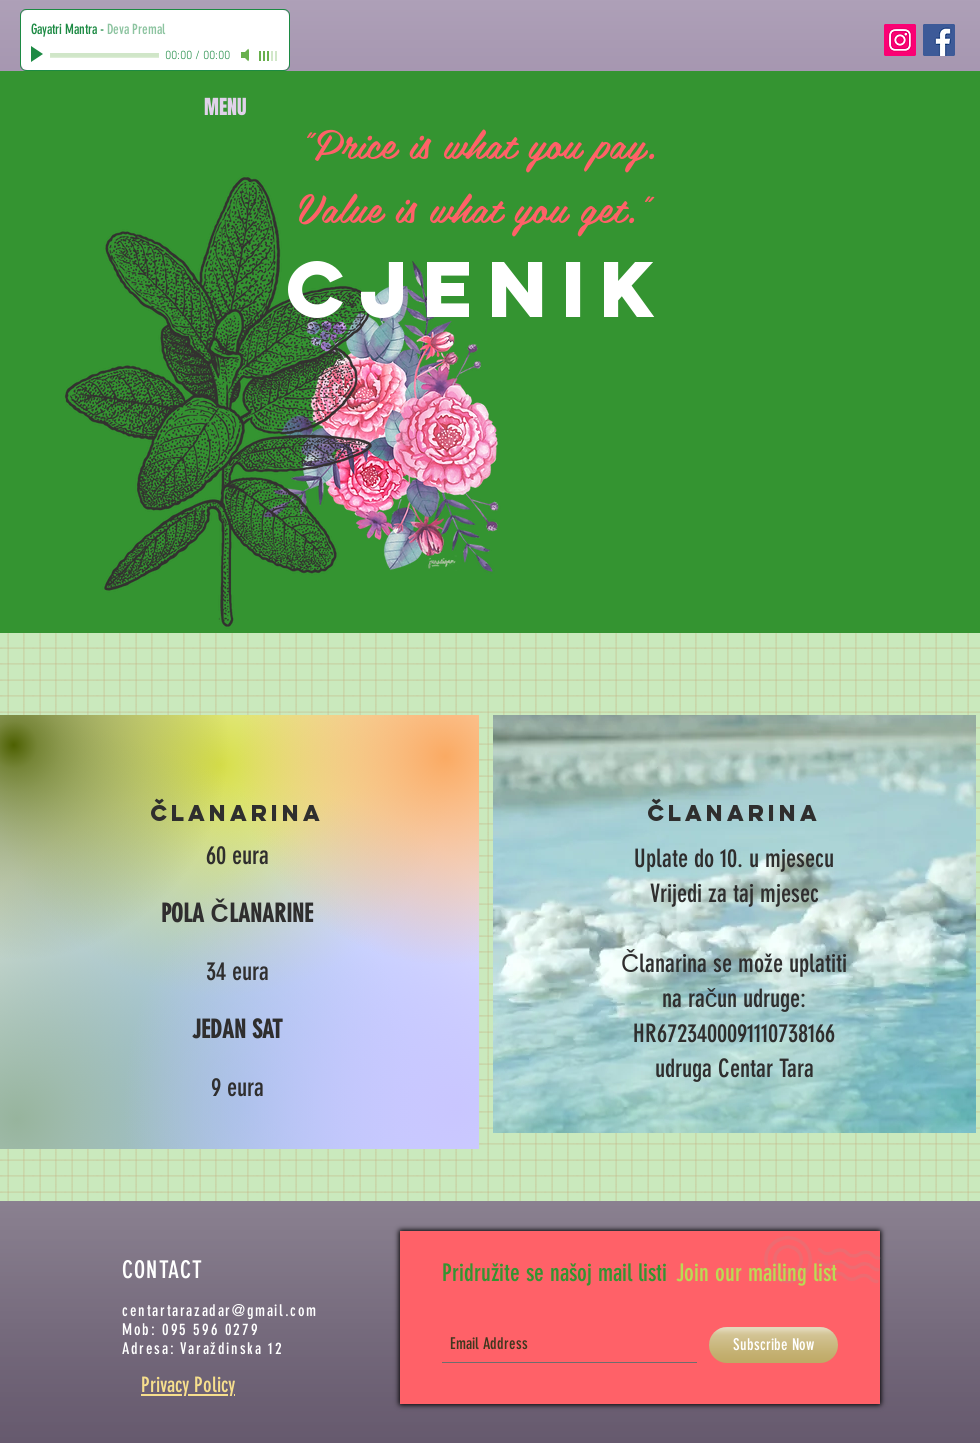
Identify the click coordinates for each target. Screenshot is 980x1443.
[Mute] (247, 55)
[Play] (39, 55)
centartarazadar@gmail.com (220, 1310)
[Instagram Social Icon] (900, 40)
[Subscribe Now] (773, 1345)
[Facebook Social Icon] (939, 40)
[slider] (269, 56)
